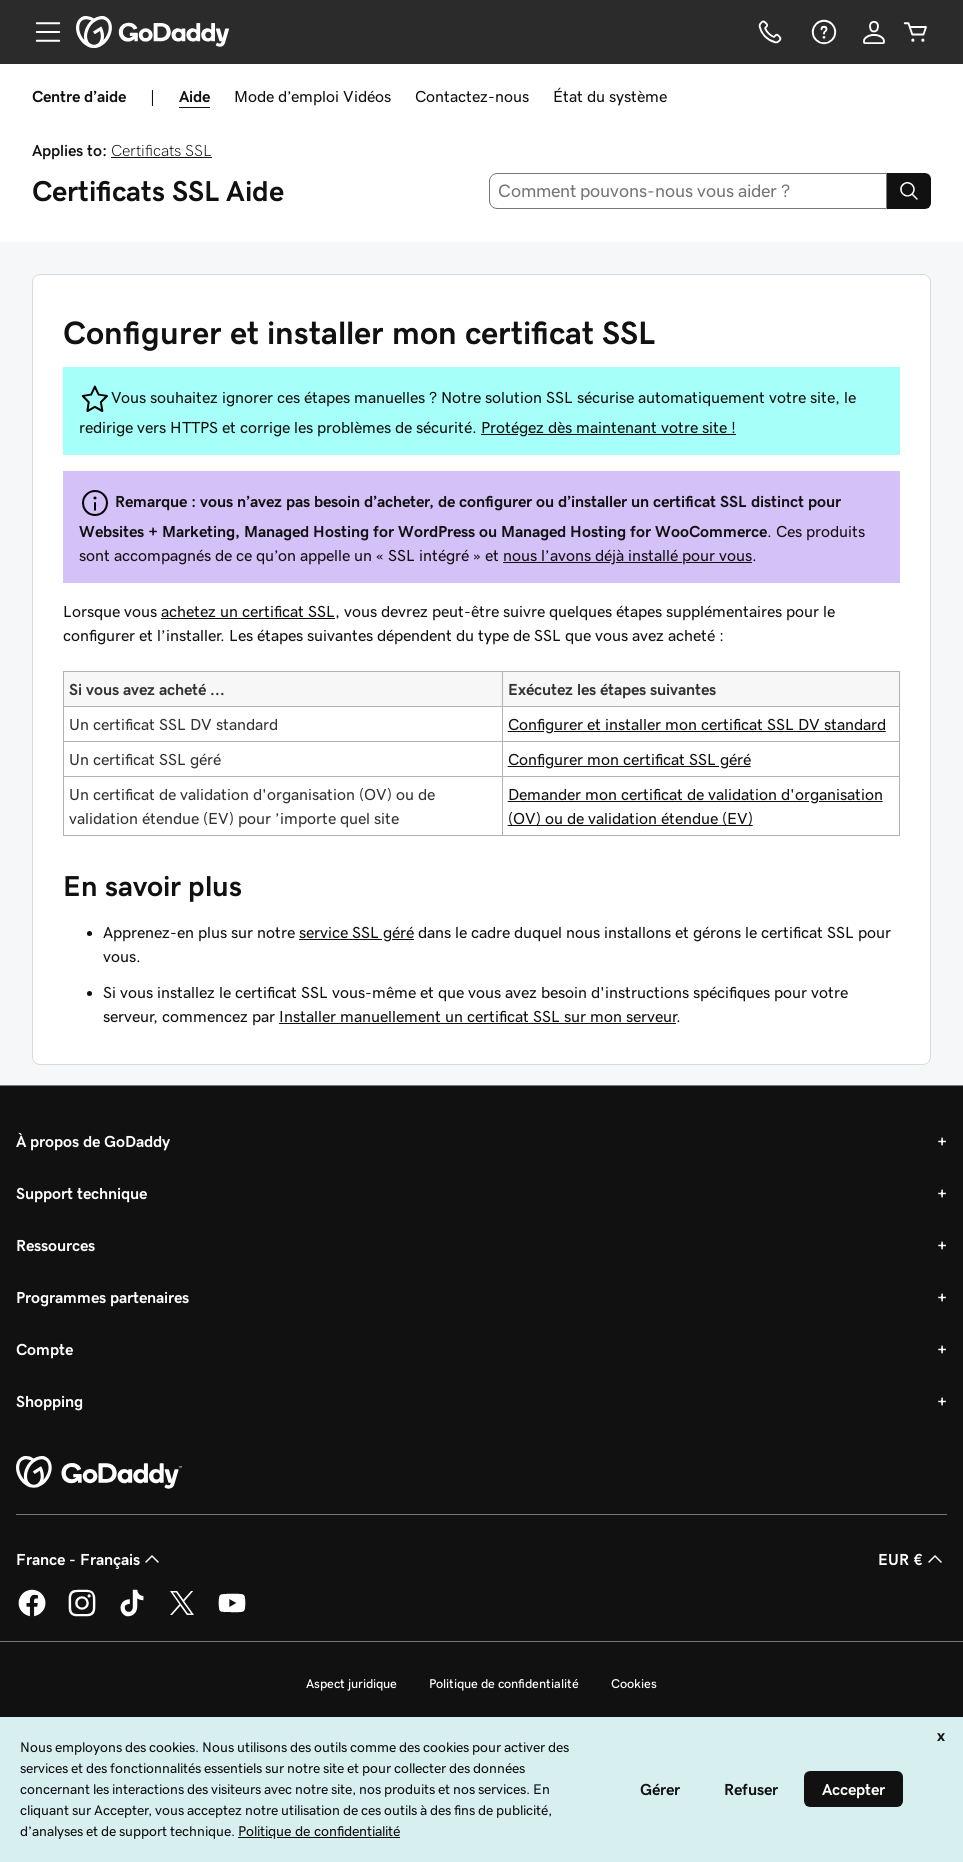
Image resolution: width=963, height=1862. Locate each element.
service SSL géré (356, 932)
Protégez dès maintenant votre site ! (608, 427)
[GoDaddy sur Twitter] (182, 1613)
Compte (44, 1349)
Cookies (634, 1683)
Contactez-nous (472, 96)
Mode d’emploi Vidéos (312, 96)
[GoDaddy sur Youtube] (232, 1613)
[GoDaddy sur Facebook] (32, 1613)
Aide (194, 96)
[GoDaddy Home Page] (99, 1473)
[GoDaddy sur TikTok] (132, 1613)
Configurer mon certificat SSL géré (629, 759)
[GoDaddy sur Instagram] (82, 1613)
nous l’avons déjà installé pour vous (627, 555)
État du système (610, 96)
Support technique (81, 1193)
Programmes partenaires (102, 1297)
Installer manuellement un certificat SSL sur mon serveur (477, 1016)
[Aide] (822, 32)
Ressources (55, 1245)
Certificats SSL (161, 150)
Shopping (49, 1401)
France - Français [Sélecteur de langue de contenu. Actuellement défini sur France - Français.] (90, 1559)
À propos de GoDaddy (93, 1141)
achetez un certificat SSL (248, 611)
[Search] (909, 191)
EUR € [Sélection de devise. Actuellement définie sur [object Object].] (912, 1559)
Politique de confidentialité (504, 1683)
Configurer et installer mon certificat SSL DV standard (697, 724)
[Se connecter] (874, 32)
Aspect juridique (351, 1683)
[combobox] (688, 191)
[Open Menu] (40, 32)
